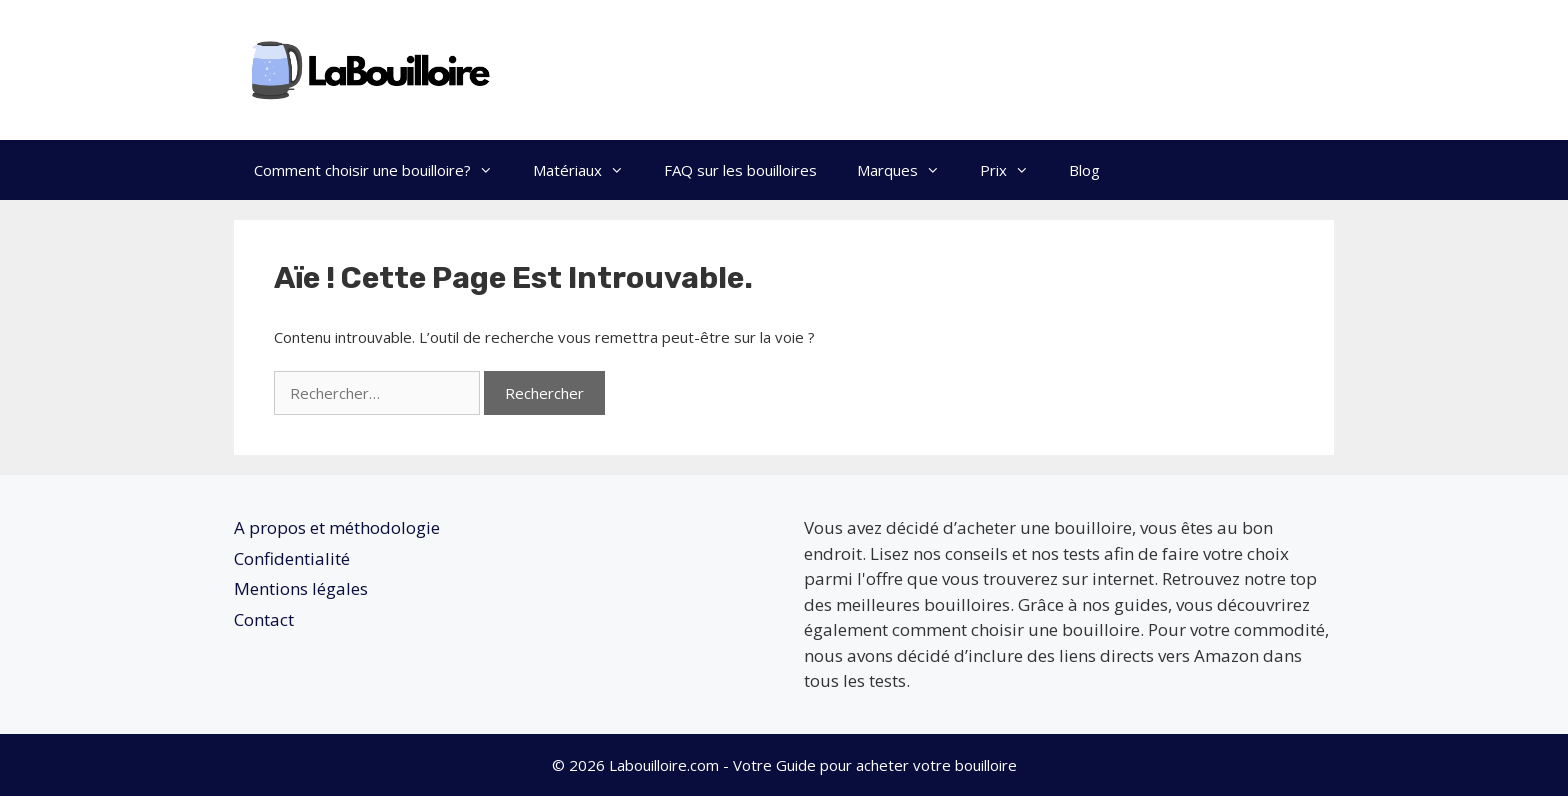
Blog (1084, 170)
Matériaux (588, 170)
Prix (1014, 170)
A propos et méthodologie (337, 527)
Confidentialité (292, 558)
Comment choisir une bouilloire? (383, 170)
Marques (908, 170)
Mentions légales (301, 588)
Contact (264, 619)
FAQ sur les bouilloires (740, 170)
